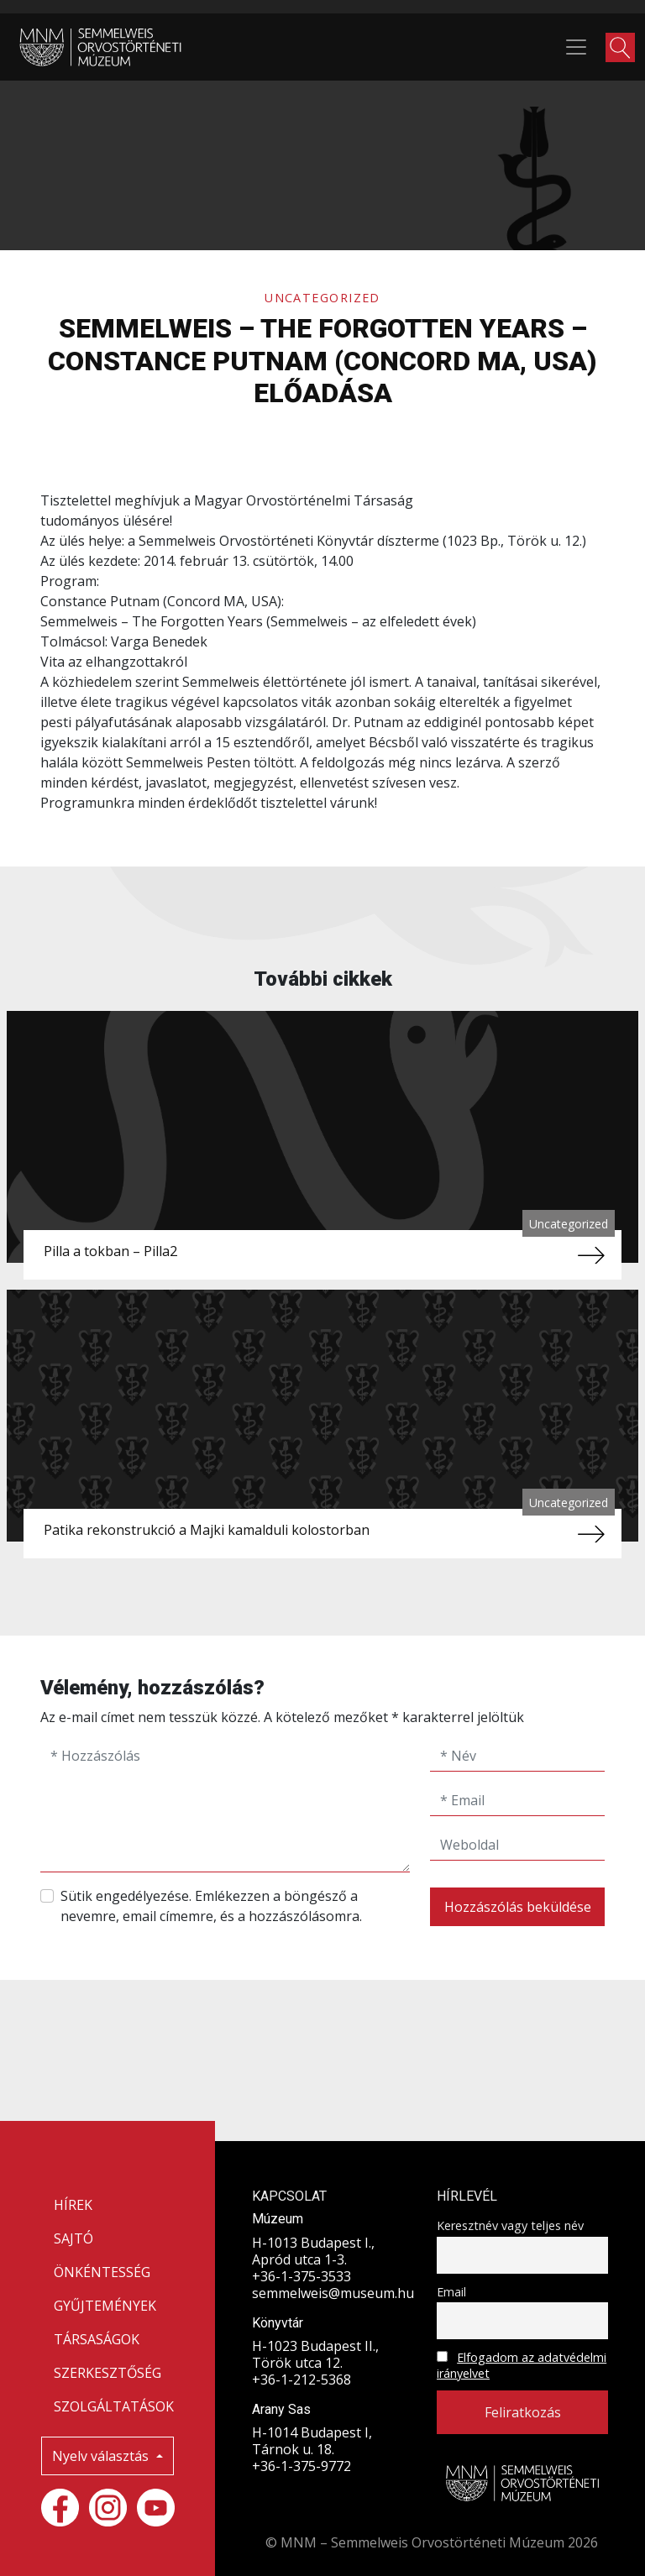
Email (451, 2292)
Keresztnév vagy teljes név (510, 2225)
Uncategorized (322, 298)
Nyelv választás (102, 2456)
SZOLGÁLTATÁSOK (114, 2406)
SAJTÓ (73, 2238)
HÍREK (73, 2205)
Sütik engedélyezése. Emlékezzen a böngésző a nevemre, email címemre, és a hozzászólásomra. (211, 1906)
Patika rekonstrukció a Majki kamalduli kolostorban (207, 1530)
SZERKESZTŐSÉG (107, 2373)
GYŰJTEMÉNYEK (105, 2305)
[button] (620, 47)
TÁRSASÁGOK (96, 2339)
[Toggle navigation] (576, 47)
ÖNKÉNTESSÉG (102, 2272)
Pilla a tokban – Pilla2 (110, 1251)
